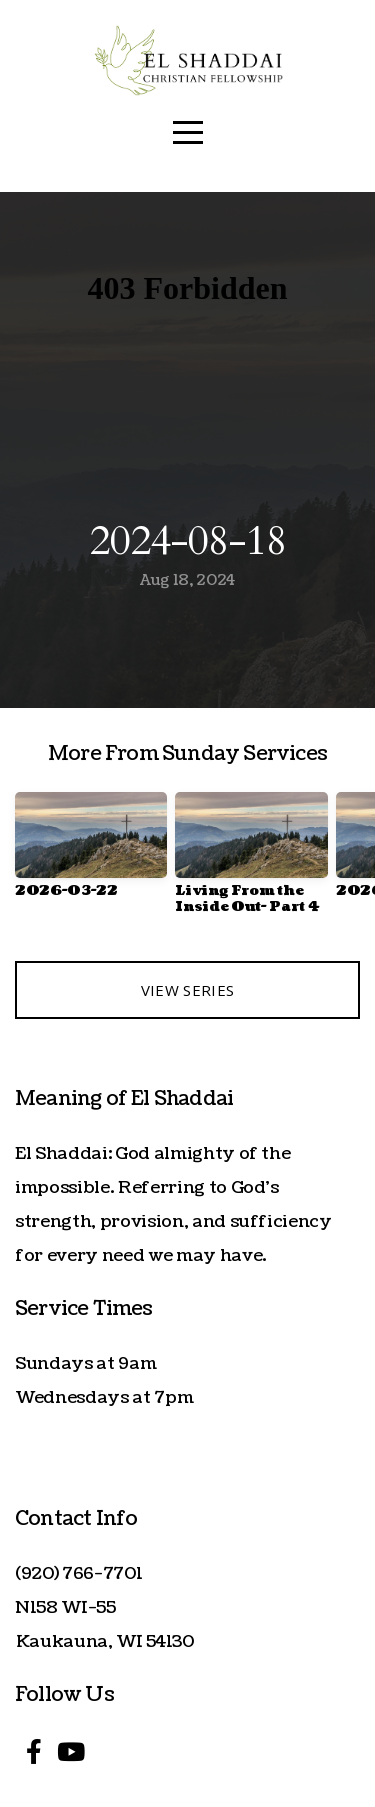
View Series (187, 990)
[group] (91, 853)
